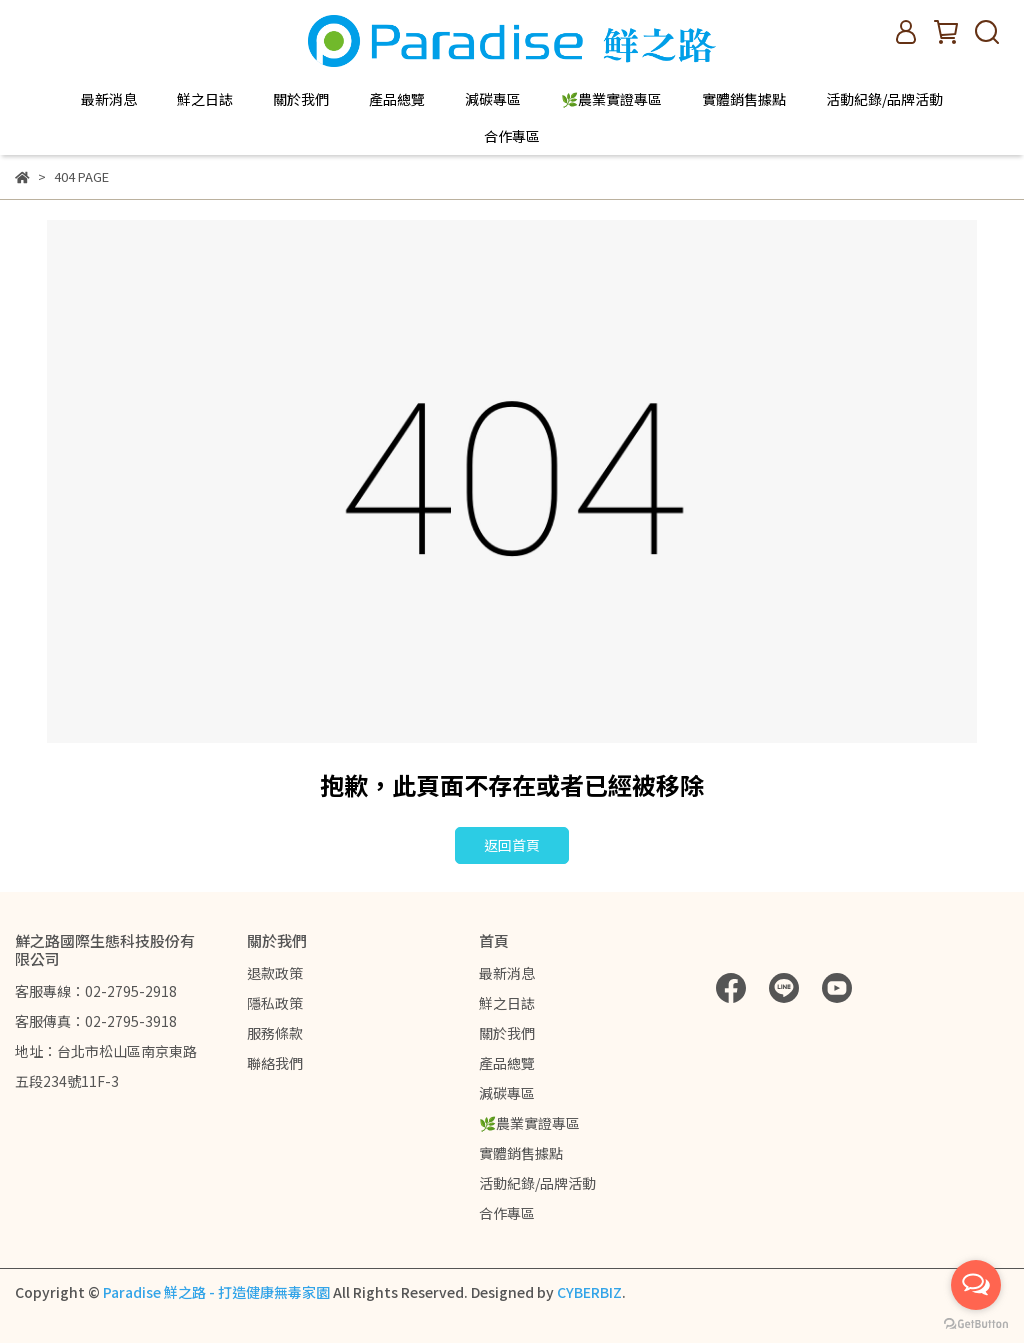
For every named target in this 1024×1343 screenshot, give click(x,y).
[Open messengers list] (976, 1285)
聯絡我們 (275, 1063)
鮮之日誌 (205, 99)
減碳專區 (493, 99)
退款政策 (275, 973)
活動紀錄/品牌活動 (884, 99)
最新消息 (109, 99)
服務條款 (275, 1033)
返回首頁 (512, 845)
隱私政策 (275, 1003)
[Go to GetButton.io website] (976, 1323)
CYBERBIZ (589, 1292)
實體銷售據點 (744, 99)
